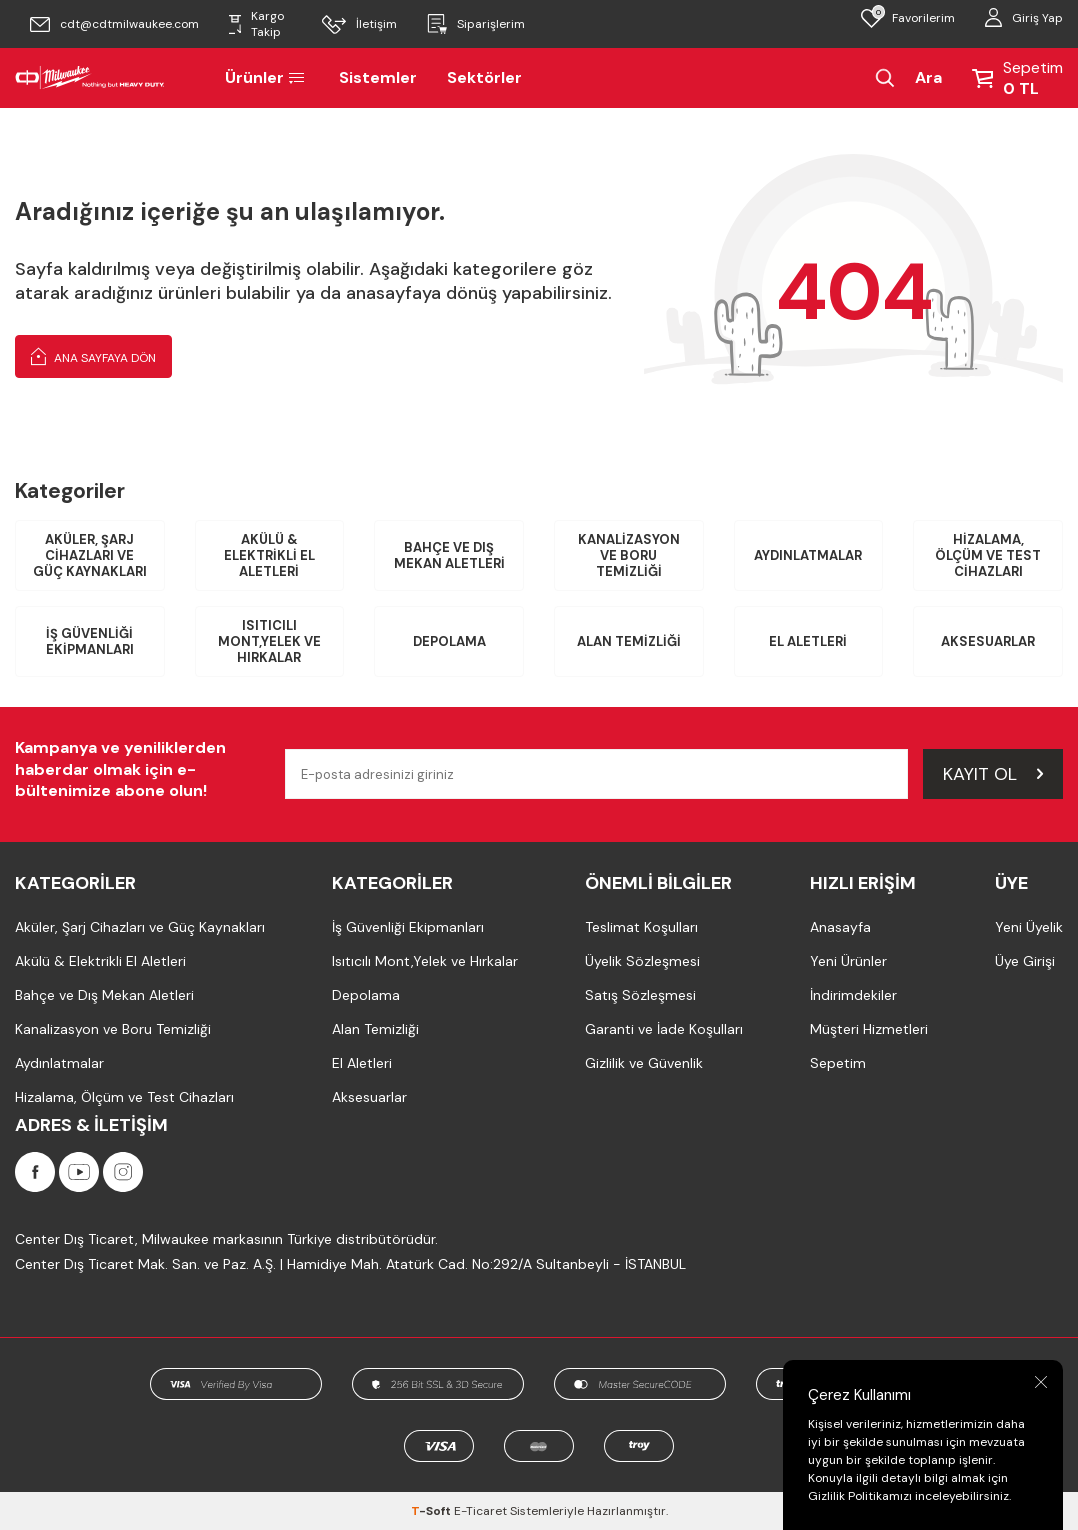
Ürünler (267, 77)
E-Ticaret (480, 1511)
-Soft (432, 1511)
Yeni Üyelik (1029, 927)
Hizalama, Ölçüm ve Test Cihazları (988, 555)
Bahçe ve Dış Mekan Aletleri (449, 555)
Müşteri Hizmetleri (869, 1029)
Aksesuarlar (988, 641)
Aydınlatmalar (808, 555)
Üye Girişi (1025, 961)
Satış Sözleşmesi (640, 995)
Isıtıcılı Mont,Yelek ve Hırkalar (269, 641)
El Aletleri (808, 641)
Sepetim (838, 1063)
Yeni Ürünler (848, 961)
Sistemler (378, 77)
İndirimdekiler (853, 995)
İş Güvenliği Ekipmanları (90, 641)
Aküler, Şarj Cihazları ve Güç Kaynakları (90, 555)
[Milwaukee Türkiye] (90, 78)
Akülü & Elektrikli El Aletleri (269, 555)
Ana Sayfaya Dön (93, 356)
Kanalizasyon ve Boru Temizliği (629, 555)
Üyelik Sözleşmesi (642, 961)
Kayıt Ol (993, 774)
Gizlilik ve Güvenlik (644, 1063)
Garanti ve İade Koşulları (664, 1029)
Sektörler (484, 77)
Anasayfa (840, 927)
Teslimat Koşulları (641, 927)
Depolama (449, 641)
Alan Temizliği (629, 641)
